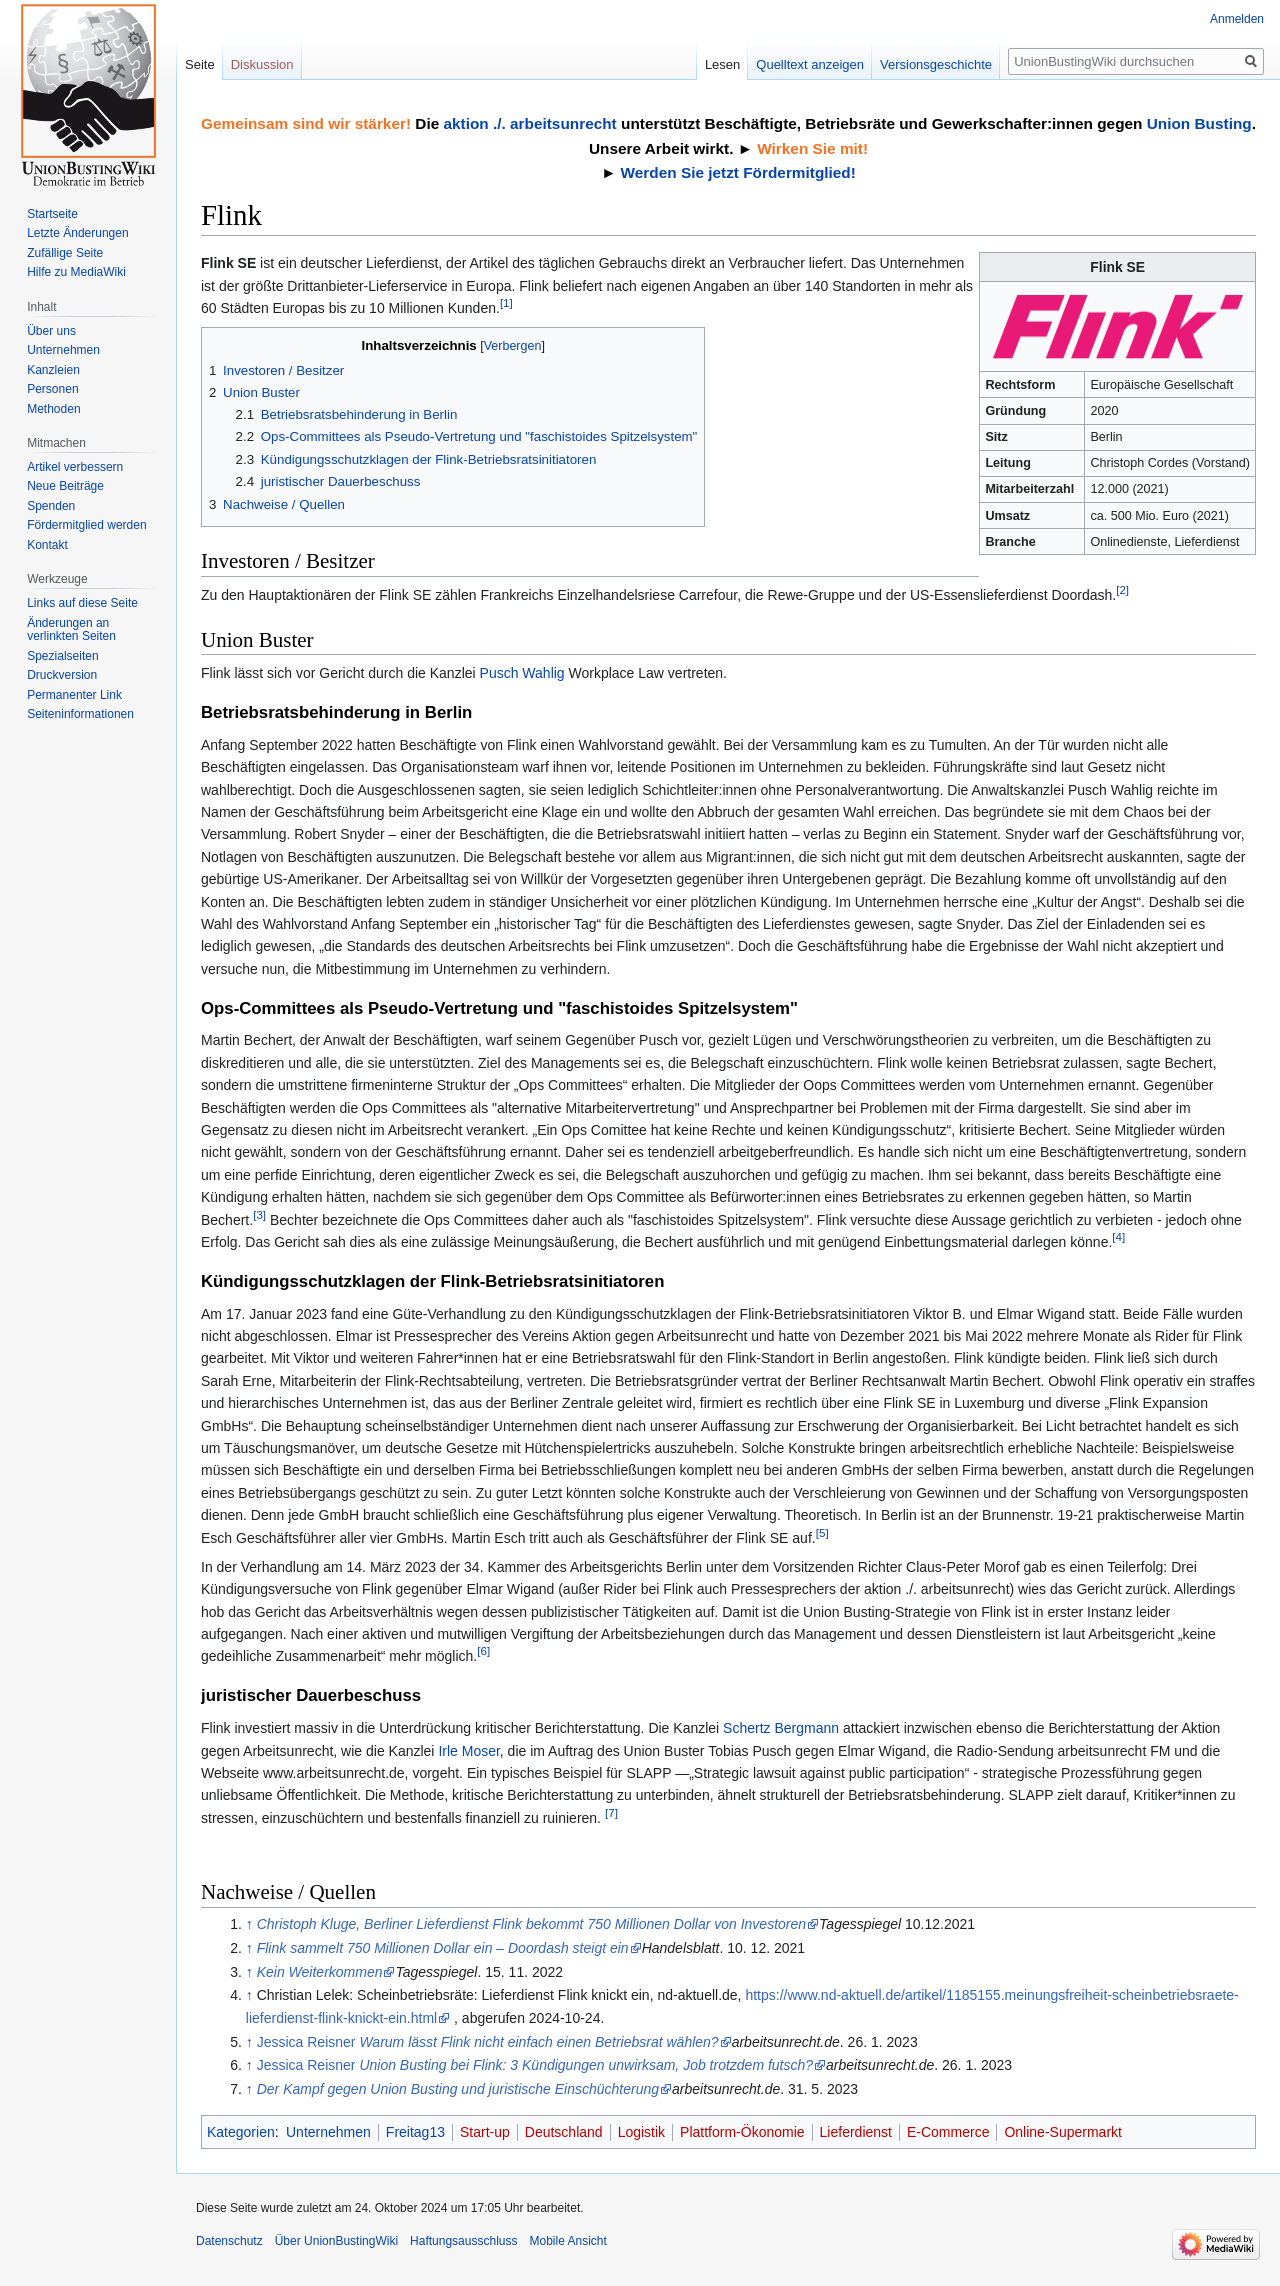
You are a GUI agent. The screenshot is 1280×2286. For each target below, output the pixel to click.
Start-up (485, 2132)
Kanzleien (53, 370)
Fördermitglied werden (86, 525)
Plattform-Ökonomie (742, 2132)
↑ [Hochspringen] (249, 1924)
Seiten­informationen (80, 714)
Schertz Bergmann (781, 1728)
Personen (52, 389)
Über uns (51, 331)
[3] (259, 1214)
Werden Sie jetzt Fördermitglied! (738, 172)
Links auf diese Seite (82, 603)
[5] (822, 1532)
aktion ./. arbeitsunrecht (529, 123)
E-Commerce (948, 2132)
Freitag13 (415, 2132)
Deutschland (564, 2132)
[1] (506, 302)
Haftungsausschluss (463, 2241)
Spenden (51, 506)
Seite (200, 64)
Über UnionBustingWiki (336, 2241)
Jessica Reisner (488, 2042)
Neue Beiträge (65, 486)
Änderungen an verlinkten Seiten (71, 630)
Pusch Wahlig (522, 673)
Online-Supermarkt (1063, 2132)
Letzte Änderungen (77, 233)
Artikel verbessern (75, 467)
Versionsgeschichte (936, 64)
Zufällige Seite (65, 253)
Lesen (722, 64)
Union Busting (1199, 123)
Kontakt (47, 545)
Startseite (52, 214)
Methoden (53, 409)
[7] (611, 1812)
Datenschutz (229, 2241)
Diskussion (262, 64)
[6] (483, 1651)
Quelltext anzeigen (810, 64)
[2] (1122, 589)
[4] (1118, 1236)
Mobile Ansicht (567, 2241)
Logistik (641, 2132)
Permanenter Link (74, 695)
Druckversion (62, 675)
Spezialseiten (62, 656)
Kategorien (241, 2132)
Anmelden (1237, 19)
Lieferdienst (856, 2132)
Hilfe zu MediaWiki (76, 272)
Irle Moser (468, 1751)
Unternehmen (328, 2132)
